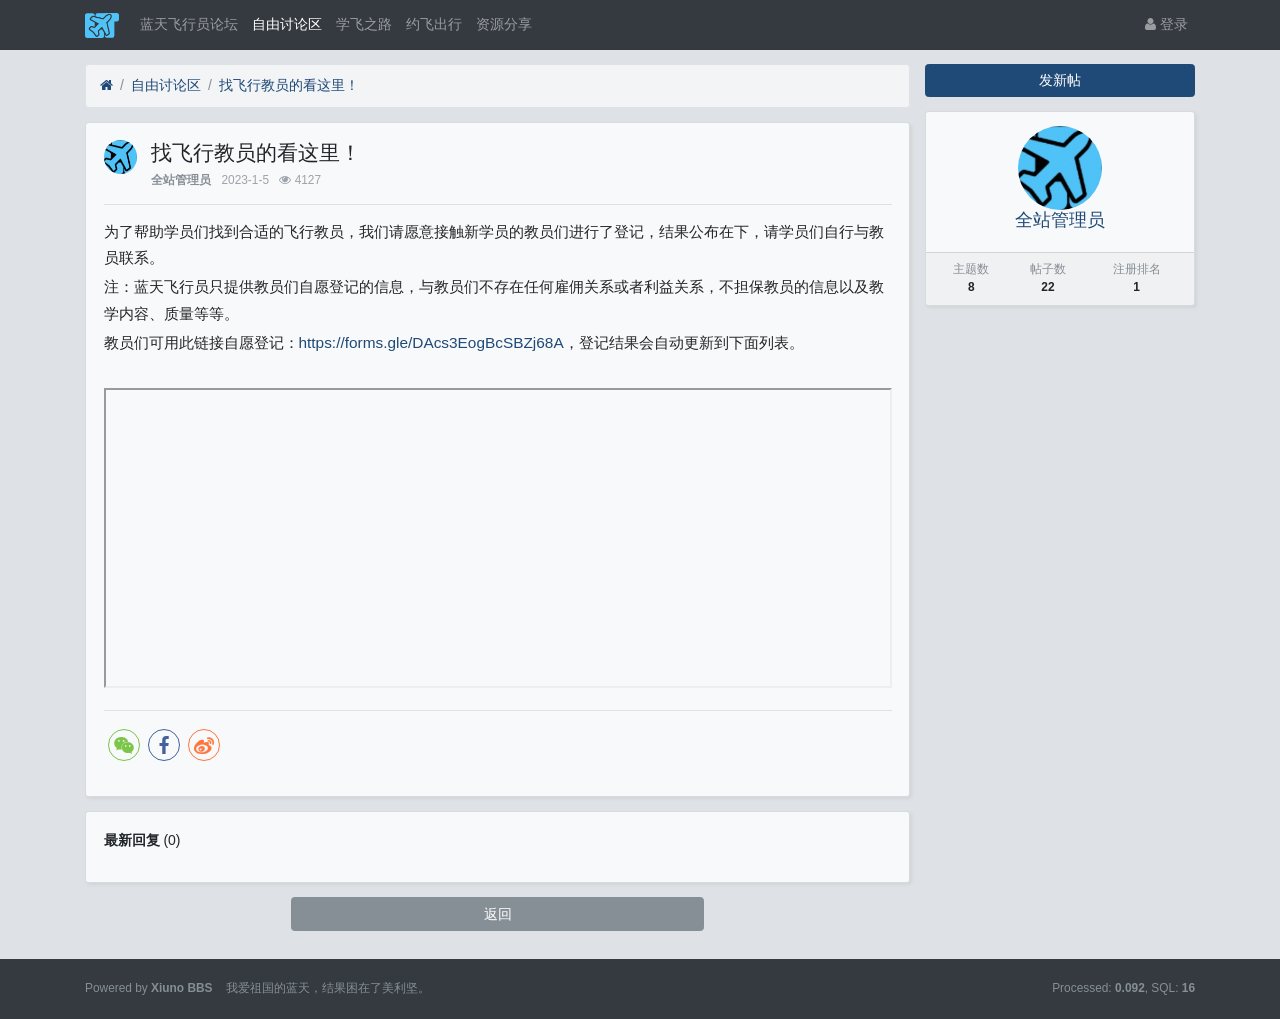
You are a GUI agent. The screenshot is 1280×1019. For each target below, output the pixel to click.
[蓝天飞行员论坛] (106, 85)
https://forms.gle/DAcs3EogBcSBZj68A (431, 342)
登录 (1166, 24)
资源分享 (504, 24)
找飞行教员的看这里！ (289, 85)
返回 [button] (498, 914)
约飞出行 (434, 24)
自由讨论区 (287, 24)
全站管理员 (181, 180)
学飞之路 (364, 24)
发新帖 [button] (1060, 80)
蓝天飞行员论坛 (189, 24)
